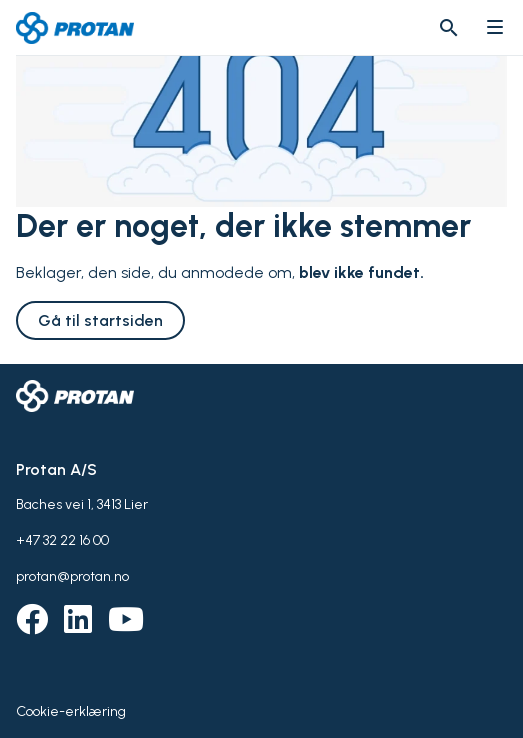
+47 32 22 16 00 (62, 540)
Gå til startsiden (100, 320)
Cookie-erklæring (71, 711)
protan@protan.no (72, 576)
